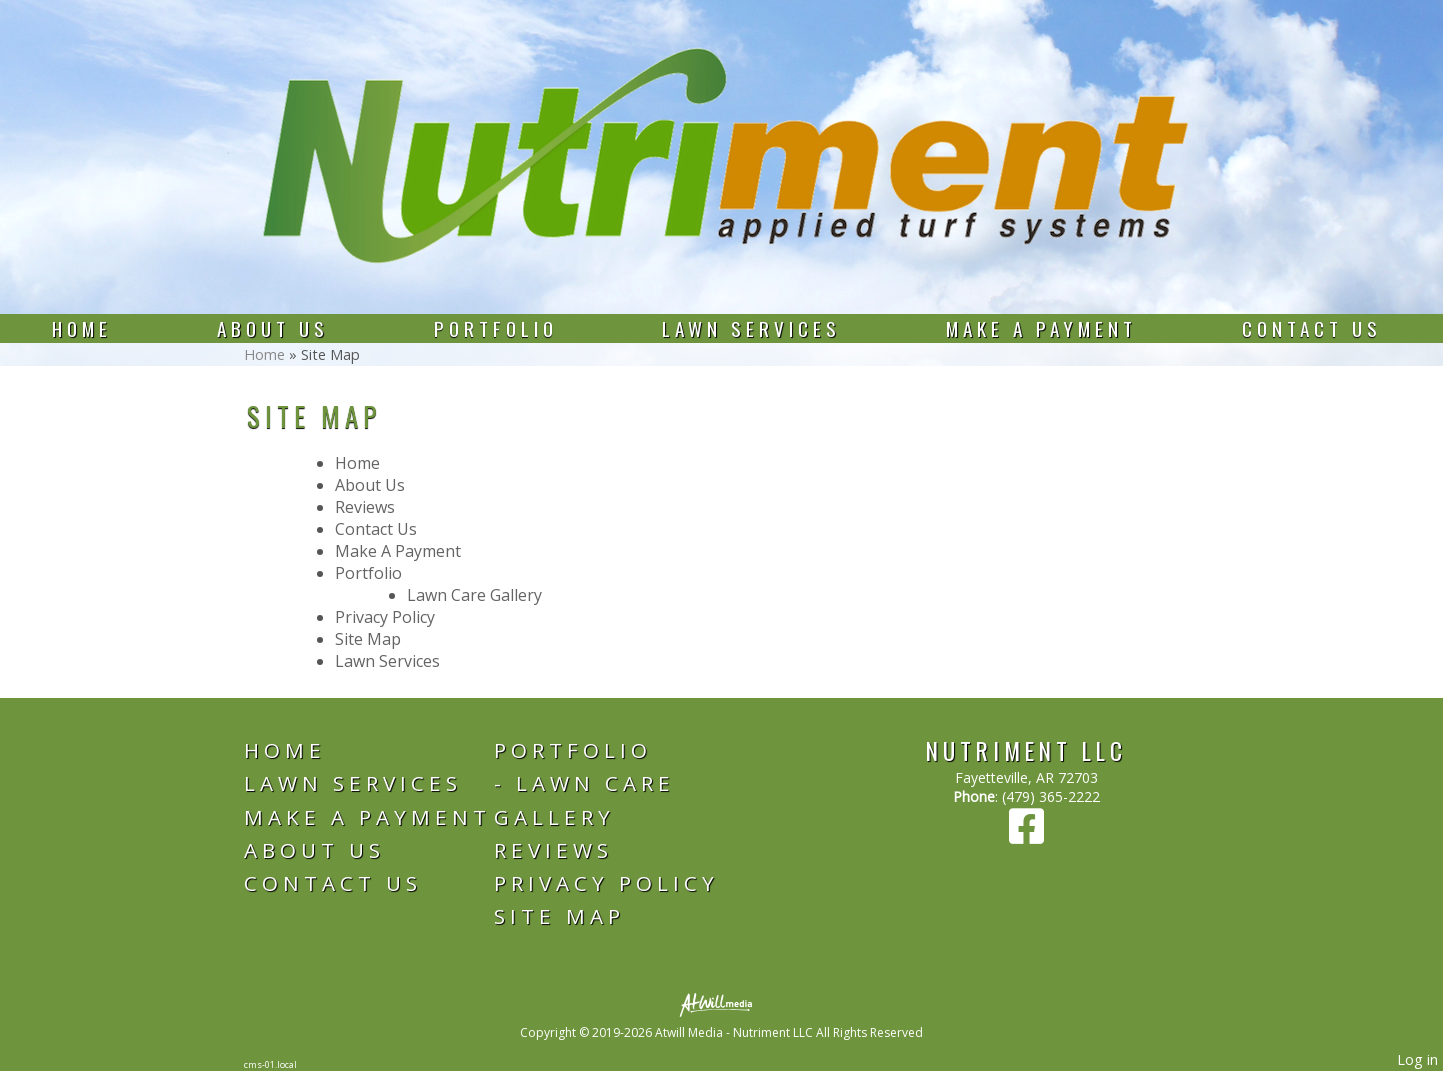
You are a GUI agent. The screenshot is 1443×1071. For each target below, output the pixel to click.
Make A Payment (1041, 328)
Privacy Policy (385, 617)
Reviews (365, 507)
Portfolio (496, 328)
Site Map (368, 639)
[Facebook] (1026, 835)
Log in (1417, 1059)
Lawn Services (751, 328)
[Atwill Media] (722, 1003)
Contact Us (1312, 328)
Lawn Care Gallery (474, 595)
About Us (273, 328)
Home (82, 328)
